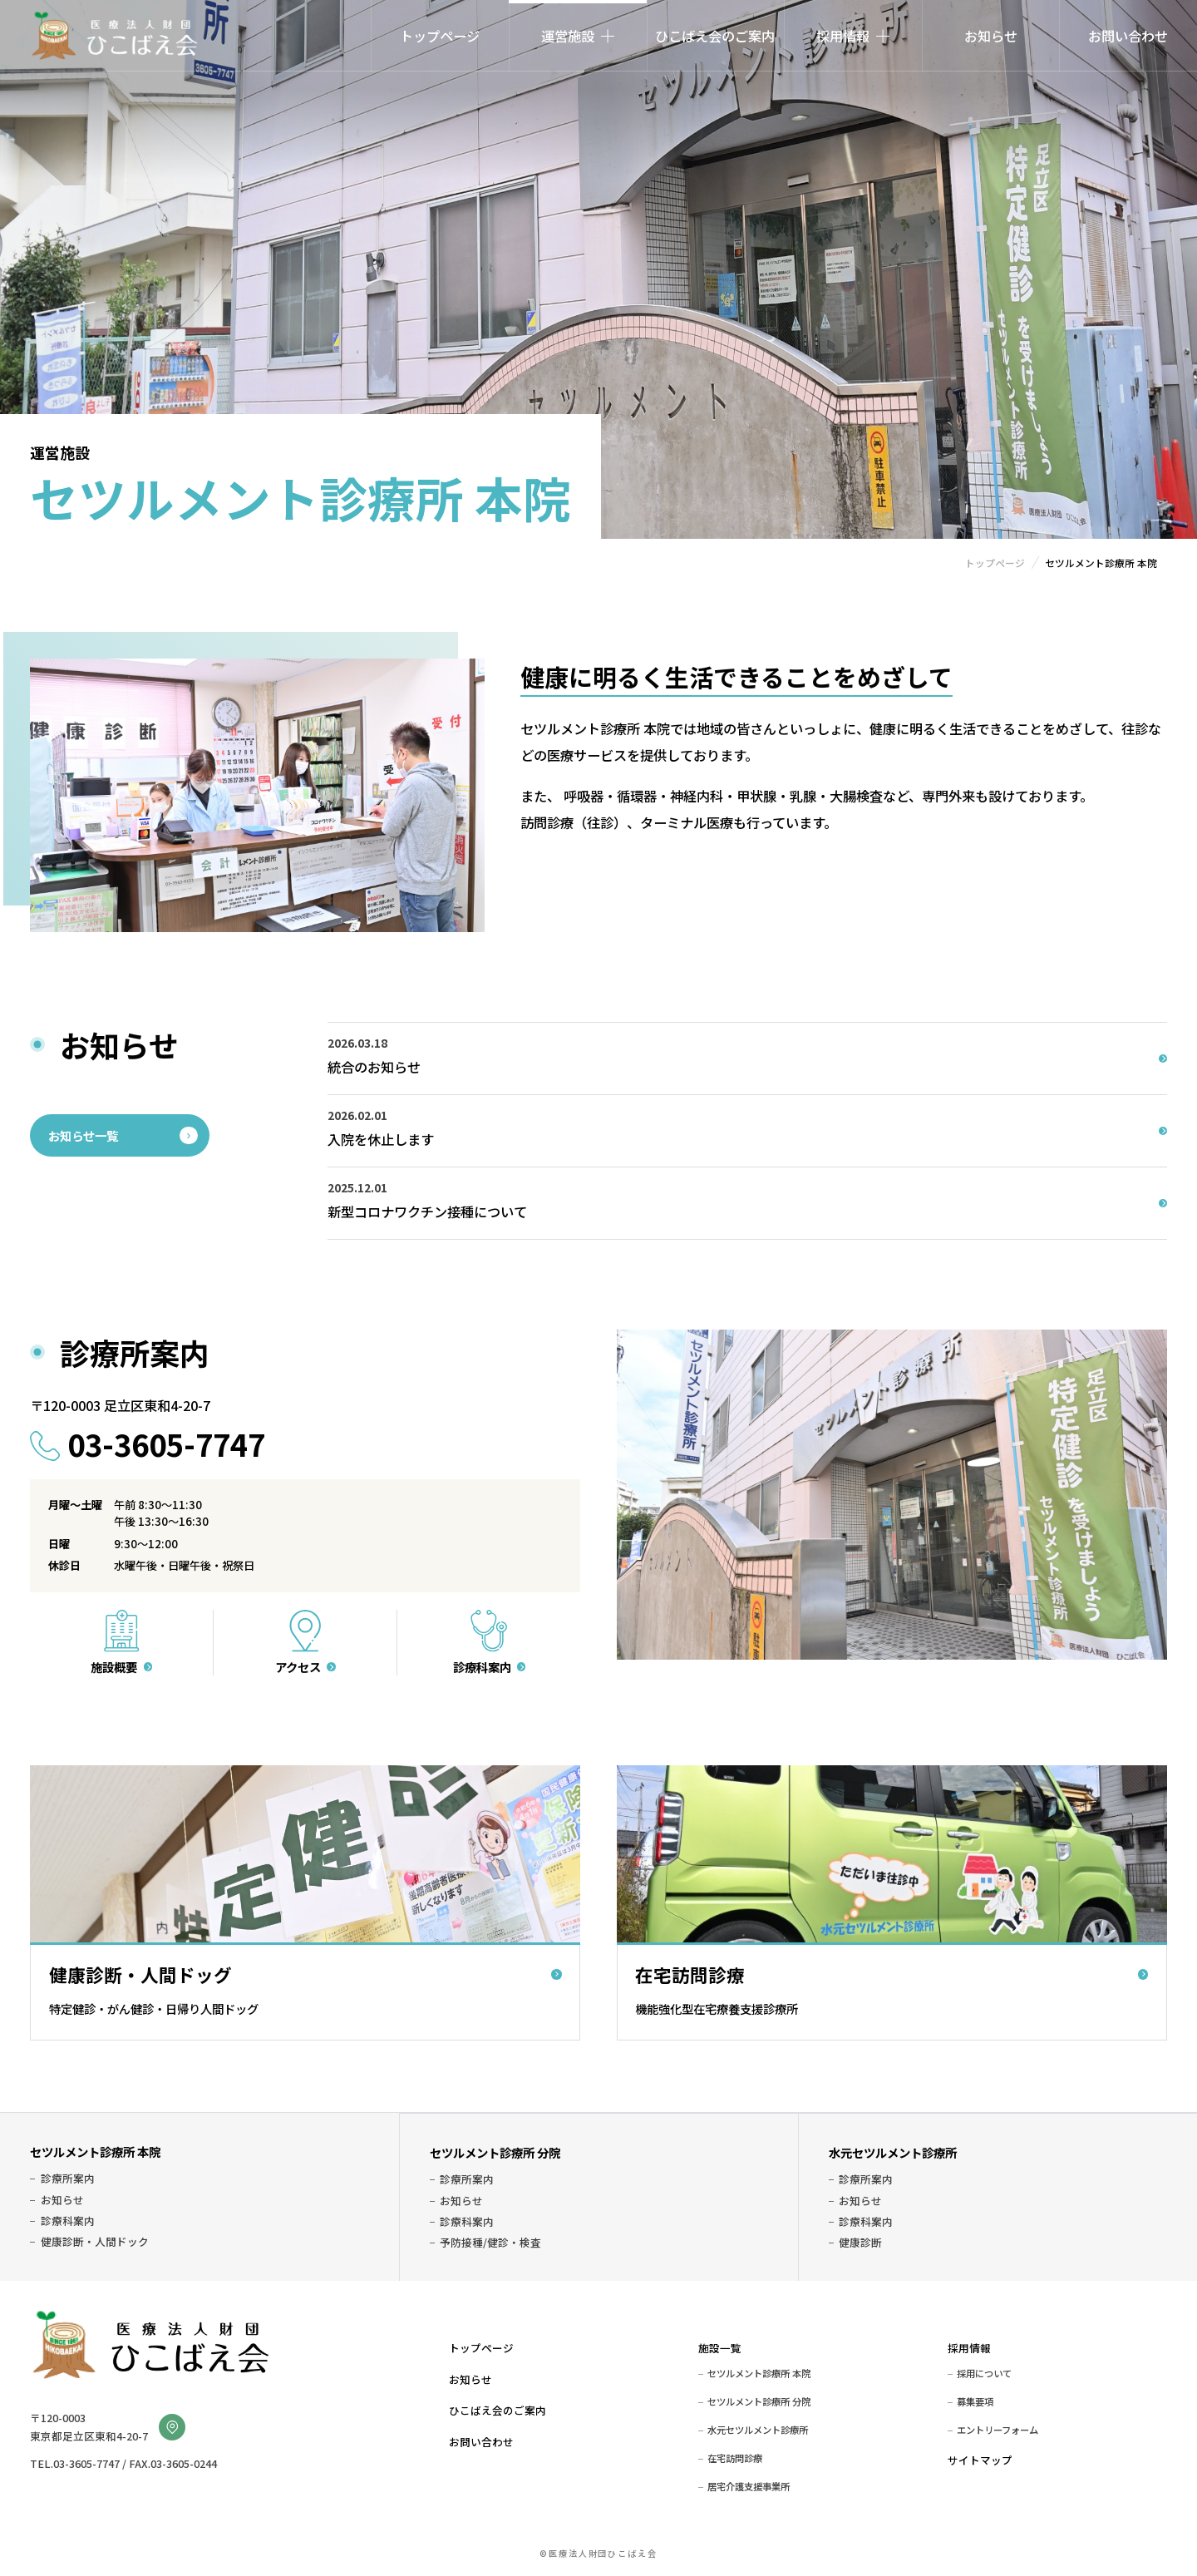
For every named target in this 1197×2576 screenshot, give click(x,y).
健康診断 (860, 2242)
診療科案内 (68, 2220)
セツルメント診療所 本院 (95, 2151)
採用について (984, 2373)
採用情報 (969, 2348)
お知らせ (990, 36)
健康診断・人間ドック (95, 2241)
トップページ (440, 36)
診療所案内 (68, 2178)
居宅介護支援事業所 (748, 2486)
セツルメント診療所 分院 (495, 2152)
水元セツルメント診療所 (893, 2152)
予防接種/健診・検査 (490, 2242)
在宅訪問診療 (734, 2458)
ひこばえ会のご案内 (715, 36)
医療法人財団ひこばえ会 (114, 36)
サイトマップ (980, 2460)
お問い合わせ (1128, 36)
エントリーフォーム (997, 2429)
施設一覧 (719, 2348)
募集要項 (975, 2401)
